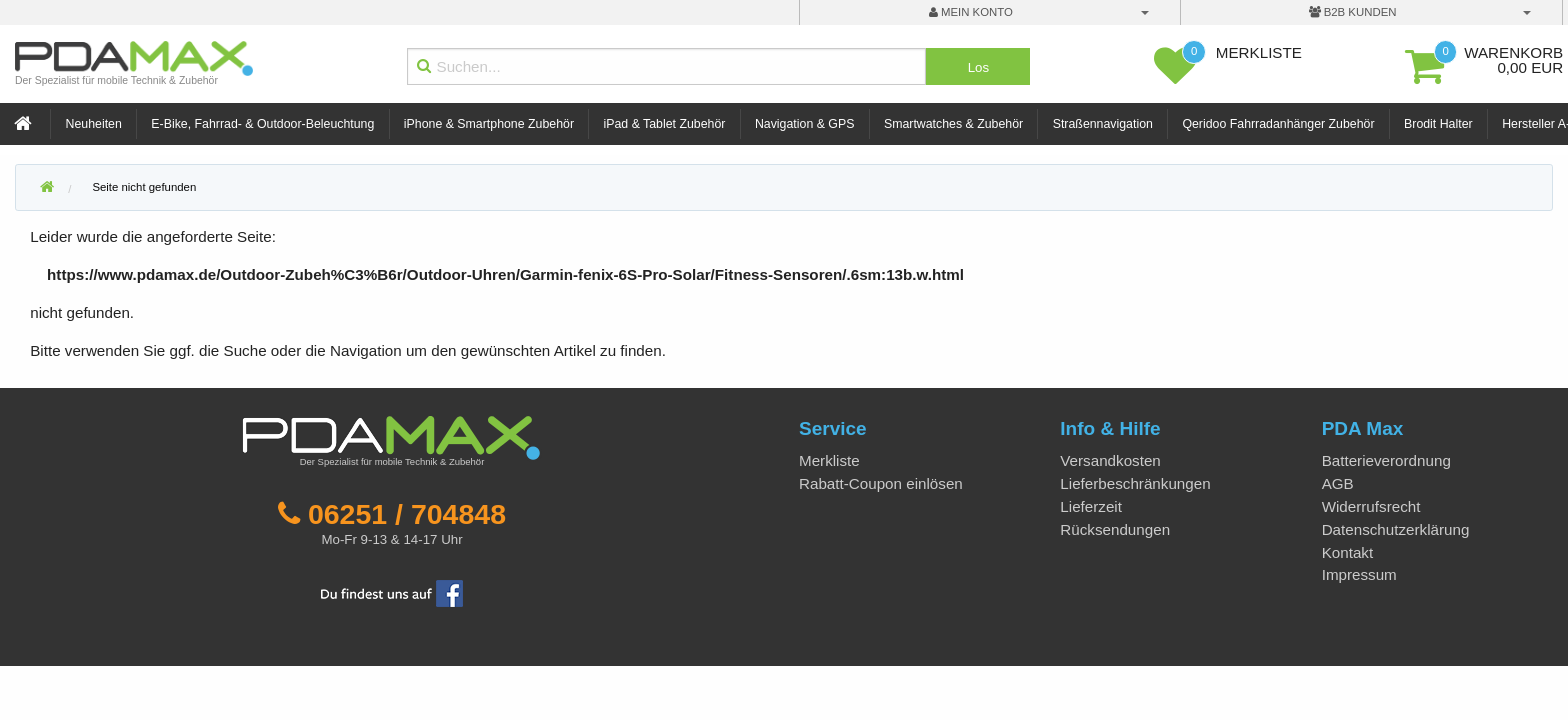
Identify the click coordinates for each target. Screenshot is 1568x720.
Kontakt (1348, 552)
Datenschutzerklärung (1396, 529)
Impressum (1359, 574)
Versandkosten (1110, 460)
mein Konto (971, 12)
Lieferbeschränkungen (1135, 483)
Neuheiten (94, 124)
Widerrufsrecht (1371, 506)
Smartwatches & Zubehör (953, 124)
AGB (1338, 483)
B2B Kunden (1353, 12)
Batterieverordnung (1386, 460)
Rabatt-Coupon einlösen (881, 483)
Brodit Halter (1438, 124)
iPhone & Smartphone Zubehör (489, 124)
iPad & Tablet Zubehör (665, 124)
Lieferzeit (1091, 506)
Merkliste (829, 460)
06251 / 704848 (407, 514)
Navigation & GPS (805, 124)
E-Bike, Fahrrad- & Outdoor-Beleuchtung (262, 124)
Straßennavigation (1103, 124)
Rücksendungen (1115, 529)
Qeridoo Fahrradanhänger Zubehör (1278, 124)
